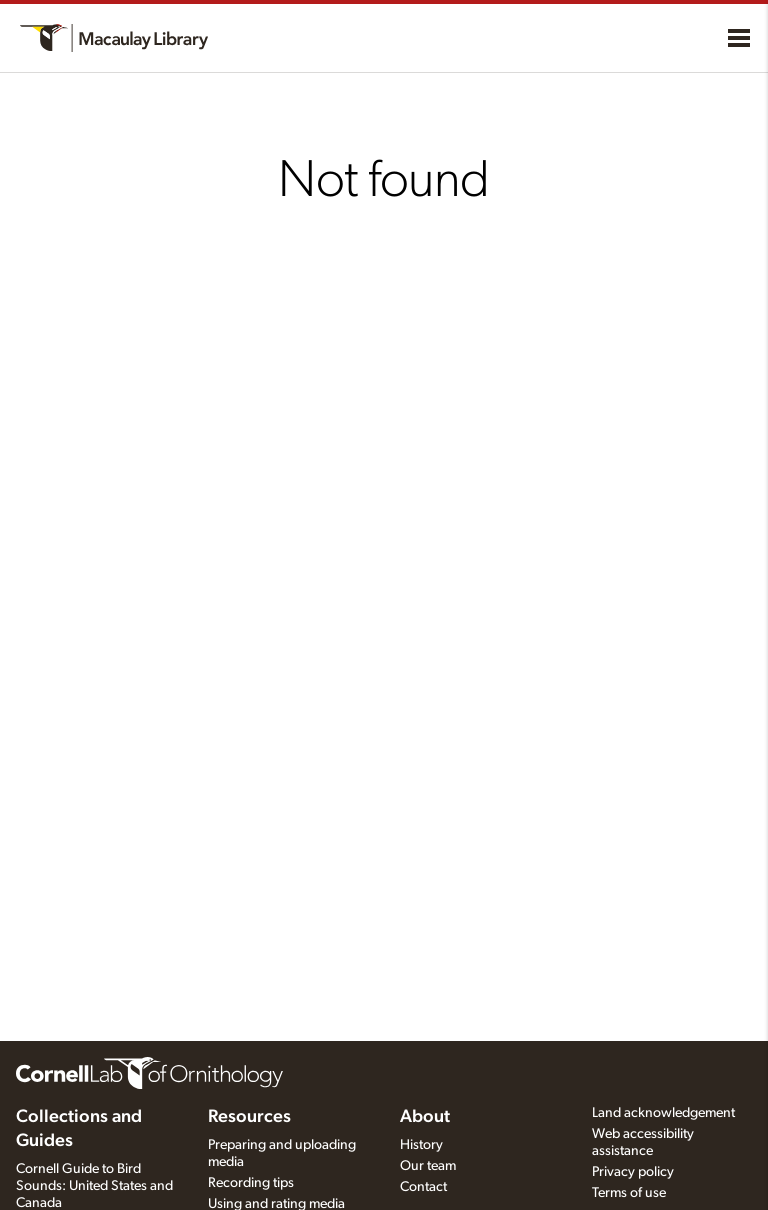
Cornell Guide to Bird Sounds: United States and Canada (94, 1186)
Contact (423, 1187)
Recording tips (251, 1183)
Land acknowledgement (663, 1113)
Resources (249, 1117)
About (425, 1117)
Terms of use (629, 1193)
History (421, 1145)
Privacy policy (633, 1172)
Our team (428, 1166)
